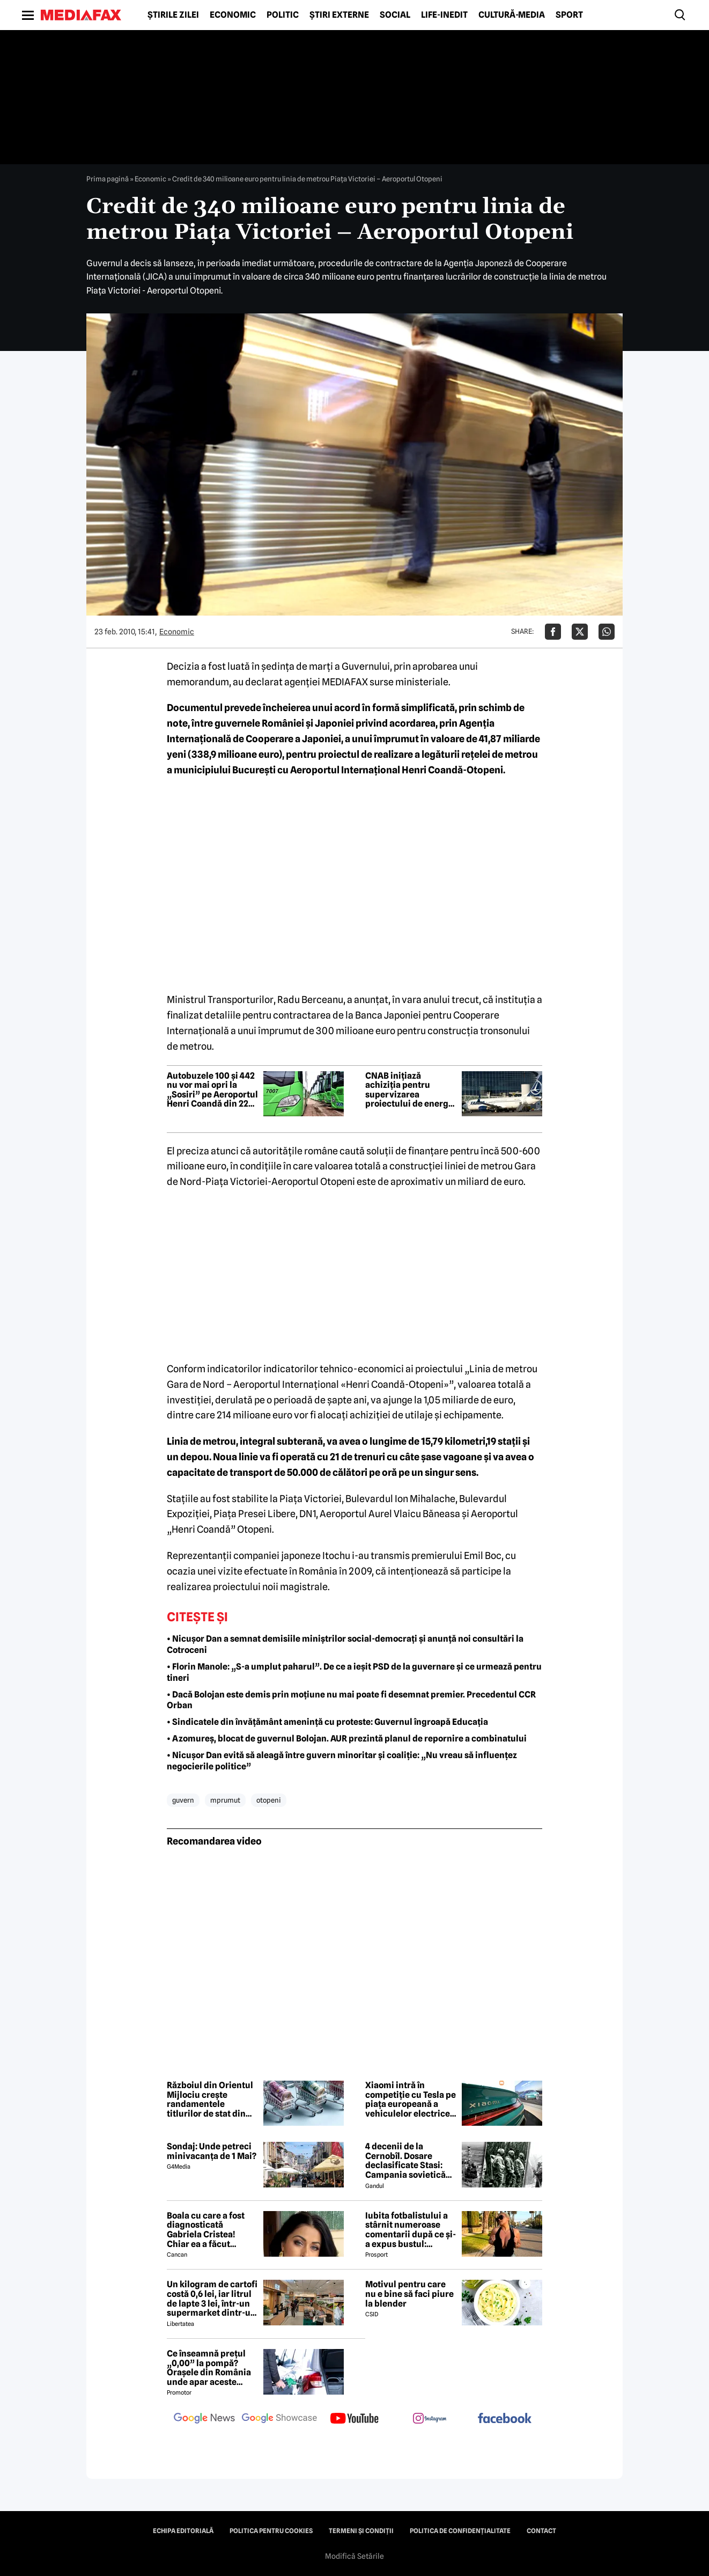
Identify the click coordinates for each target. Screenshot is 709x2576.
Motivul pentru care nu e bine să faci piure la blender (409, 2294)
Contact (541, 2531)
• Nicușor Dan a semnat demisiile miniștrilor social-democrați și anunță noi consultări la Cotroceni (345, 1644)
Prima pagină (107, 178)
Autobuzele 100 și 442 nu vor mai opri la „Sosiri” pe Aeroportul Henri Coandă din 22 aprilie (212, 1090)
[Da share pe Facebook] (553, 632)
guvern (183, 1800)
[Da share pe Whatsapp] (607, 632)
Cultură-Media (511, 15)
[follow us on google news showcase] (279, 2419)
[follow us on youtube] (354, 2419)
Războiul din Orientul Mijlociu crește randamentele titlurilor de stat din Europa (210, 2099)
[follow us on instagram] (429, 2419)
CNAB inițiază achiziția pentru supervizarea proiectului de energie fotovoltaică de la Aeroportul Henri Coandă (410, 1090)
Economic (233, 15)
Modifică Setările (354, 2556)
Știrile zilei (173, 15)
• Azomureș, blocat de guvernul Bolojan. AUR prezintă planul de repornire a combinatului (347, 1738)
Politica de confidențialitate (460, 2531)
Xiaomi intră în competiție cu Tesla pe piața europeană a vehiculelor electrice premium (410, 2099)
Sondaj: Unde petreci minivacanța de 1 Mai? (211, 2151)
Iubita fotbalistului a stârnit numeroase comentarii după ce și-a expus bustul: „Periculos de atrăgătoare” (410, 2230)
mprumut (225, 1800)
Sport (569, 15)
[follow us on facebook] (504, 2419)
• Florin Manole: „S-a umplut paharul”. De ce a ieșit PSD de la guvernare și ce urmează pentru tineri (354, 1672)
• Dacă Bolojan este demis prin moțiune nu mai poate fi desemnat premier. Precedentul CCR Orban (351, 1700)
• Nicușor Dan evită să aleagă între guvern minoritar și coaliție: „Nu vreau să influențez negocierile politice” (342, 1761)
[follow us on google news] (204, 2419)
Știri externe (339, 15)
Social (395, 15)
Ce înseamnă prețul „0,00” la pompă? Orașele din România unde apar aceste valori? (209, 2368)
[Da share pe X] (580, 632)
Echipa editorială (183, 2531)
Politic (283, 15)
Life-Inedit (444, 15)
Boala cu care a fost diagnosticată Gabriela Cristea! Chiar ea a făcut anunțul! (206, 2230)
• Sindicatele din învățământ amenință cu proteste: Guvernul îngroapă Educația (327, 1722)
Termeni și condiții (361, 2531)
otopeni (268, 1800)
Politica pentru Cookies (271, 2531)
